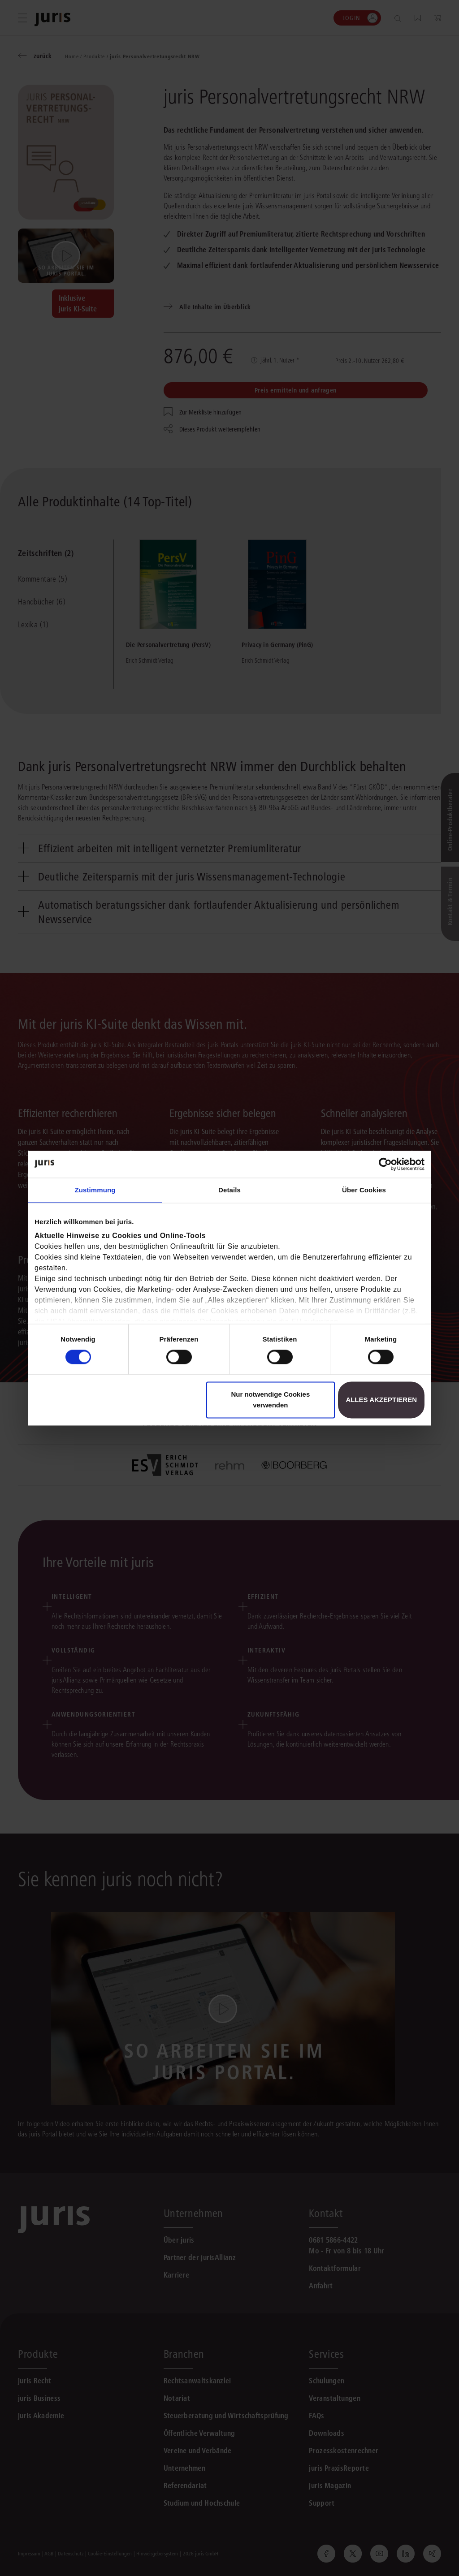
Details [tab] (229, 1190)
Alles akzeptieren (381, 1399)
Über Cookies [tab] (364, 1190)
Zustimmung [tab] (95, 1190)
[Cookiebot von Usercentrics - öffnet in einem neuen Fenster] (385, 1164)
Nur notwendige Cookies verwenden (270, 1399)
